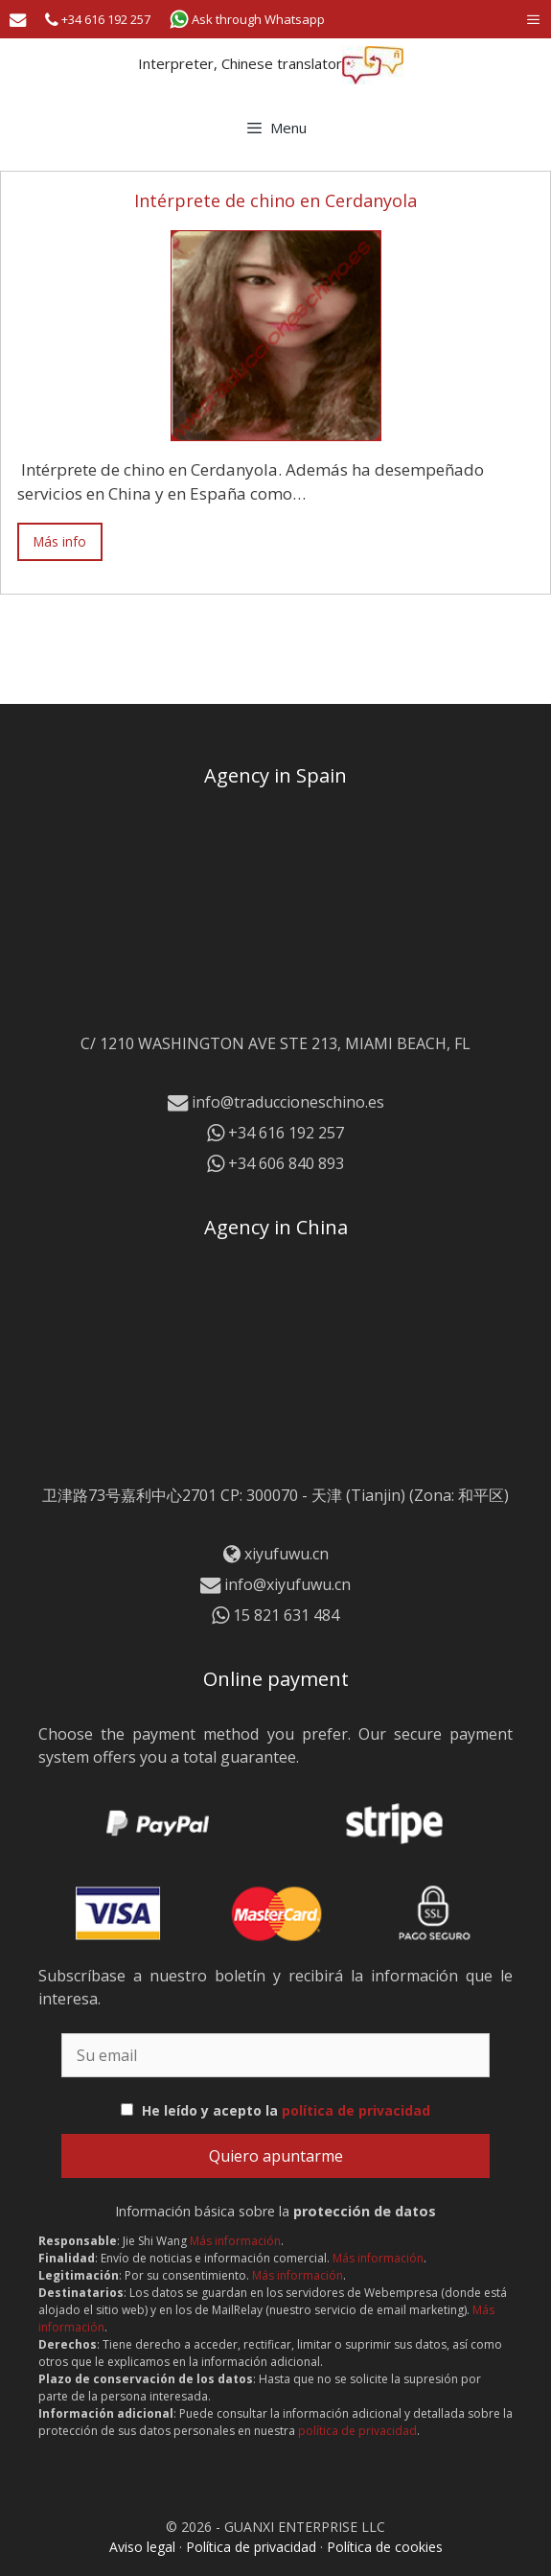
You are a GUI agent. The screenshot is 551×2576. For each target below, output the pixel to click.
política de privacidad (356, 2110)
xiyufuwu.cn (286, 1553)
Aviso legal (142, 2547)
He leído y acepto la (286, 2110)
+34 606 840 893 (275, 1163)
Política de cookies (385, 2547)
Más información (235, 2241)
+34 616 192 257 (97, 19)
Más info (60, 541)
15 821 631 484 (275, 1615)
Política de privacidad (251, 2547)
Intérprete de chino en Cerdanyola (275, 200)
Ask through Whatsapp (247, 19)
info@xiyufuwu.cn (275, 1584)
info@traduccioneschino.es (276, 1101)
